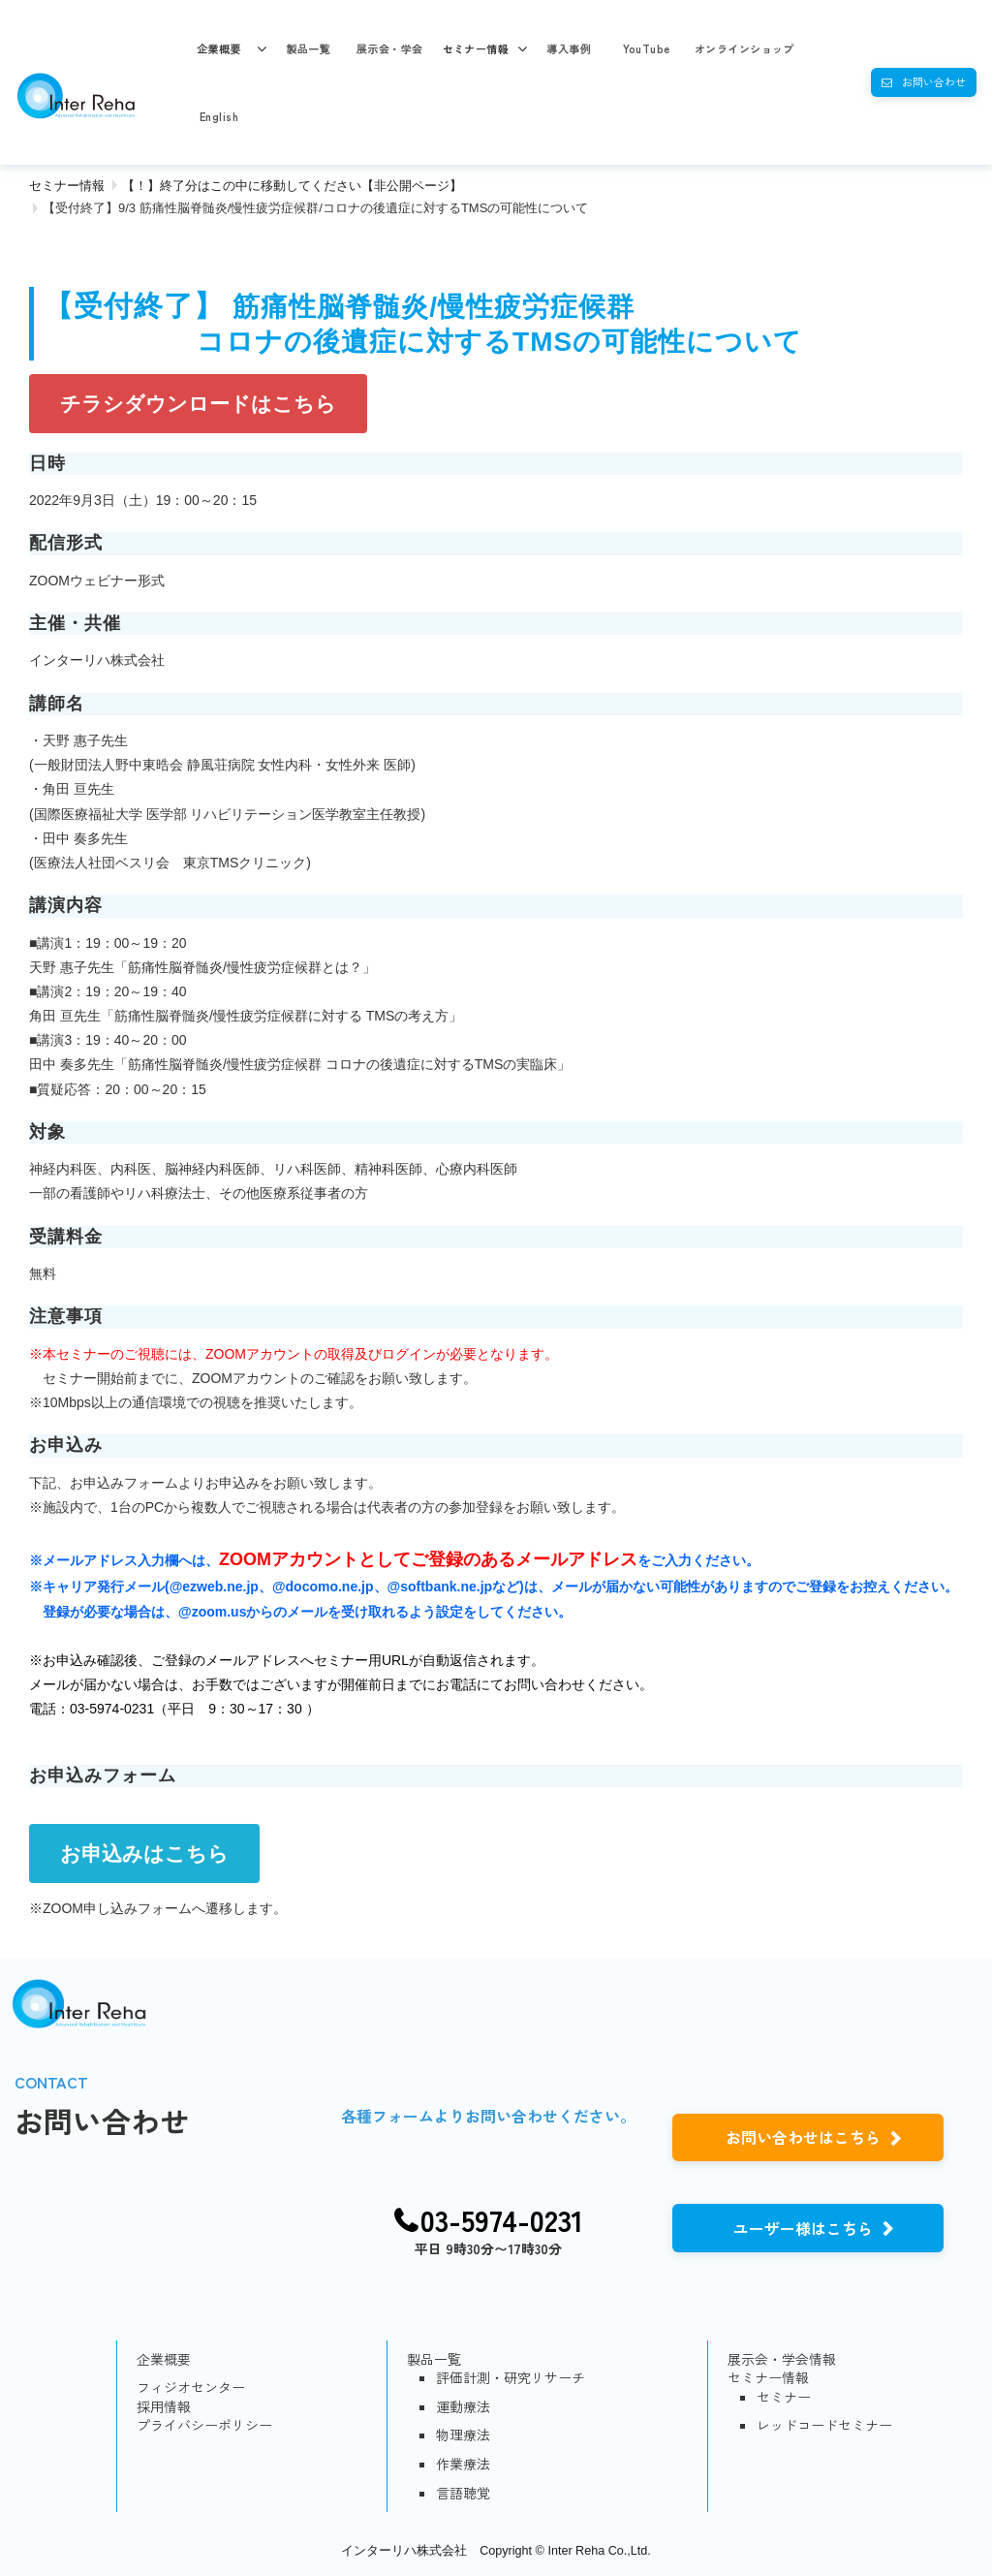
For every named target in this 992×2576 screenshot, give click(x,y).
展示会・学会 (389, 48)
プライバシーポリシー (204, 2425)
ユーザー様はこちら (803, 2228)
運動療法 (463, 2407)
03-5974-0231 (501, 2220)
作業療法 (463, 2464)
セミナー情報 (476, 48)
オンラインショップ (744, 48)
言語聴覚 (463, 2493)
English (219, 116)
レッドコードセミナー (824, 2425)
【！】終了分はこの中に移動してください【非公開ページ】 (292, 185)
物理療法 (463, 2435)
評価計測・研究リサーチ (510, 2378)
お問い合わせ (934, 81)
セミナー (784, 2397)
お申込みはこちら (144, 1853)
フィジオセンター (191, 2387)
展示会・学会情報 (782, 2359)
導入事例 (568, 48)
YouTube (646, 48)
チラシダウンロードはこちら (198, 404)
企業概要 (219, 48)
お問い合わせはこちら (803, 2137)
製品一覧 (308, 48)
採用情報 (164, 2407)
